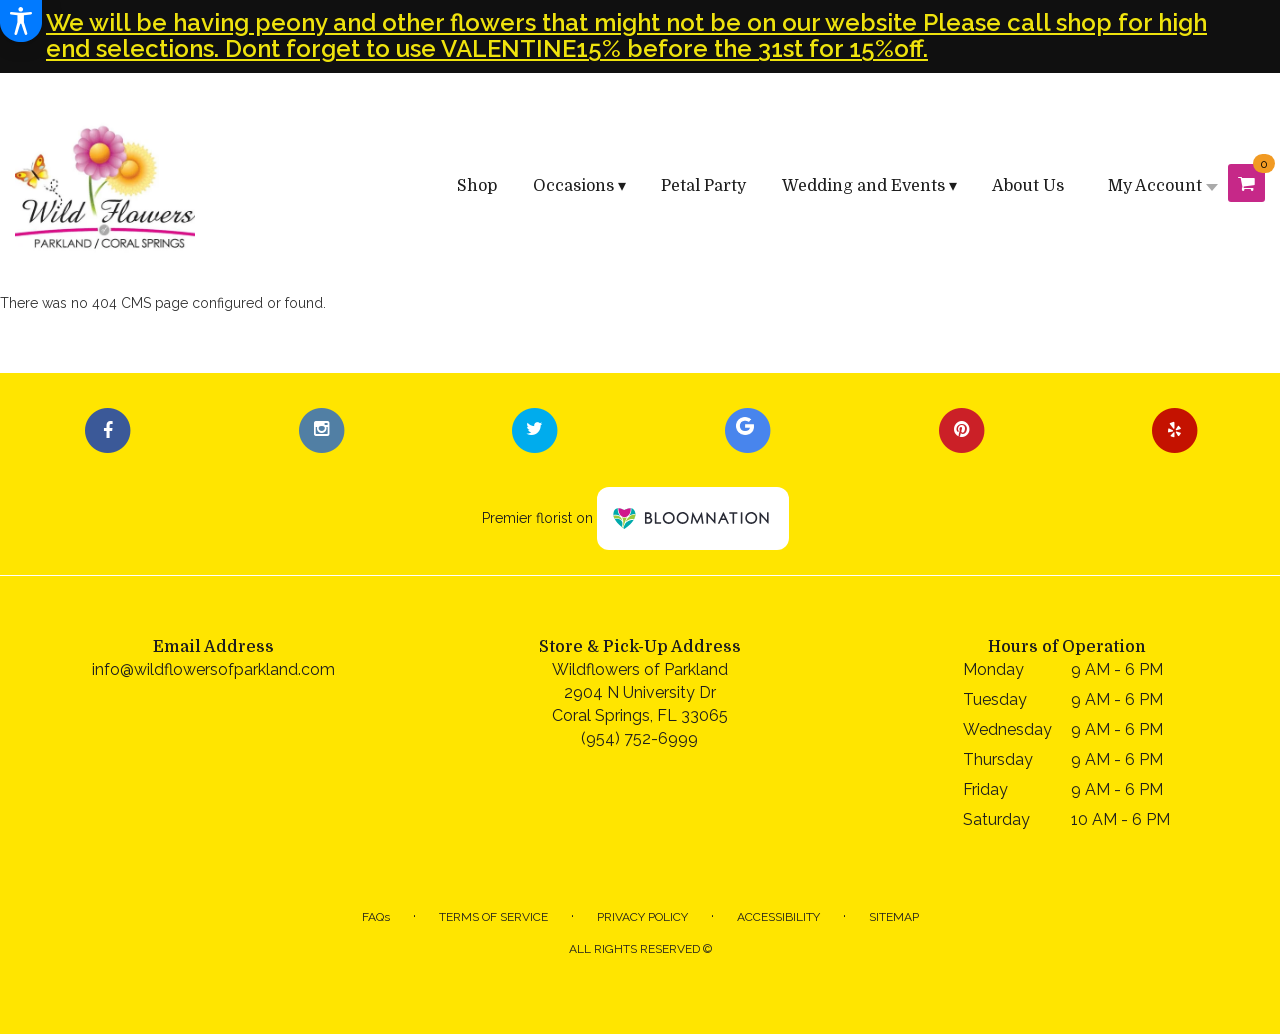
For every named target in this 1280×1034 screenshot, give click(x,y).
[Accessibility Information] (21, 21)
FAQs (376, 917)
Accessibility (778, 917)
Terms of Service (493, 917)
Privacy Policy (642, 917)
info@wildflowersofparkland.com (213, 669)
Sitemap (894, 917)
